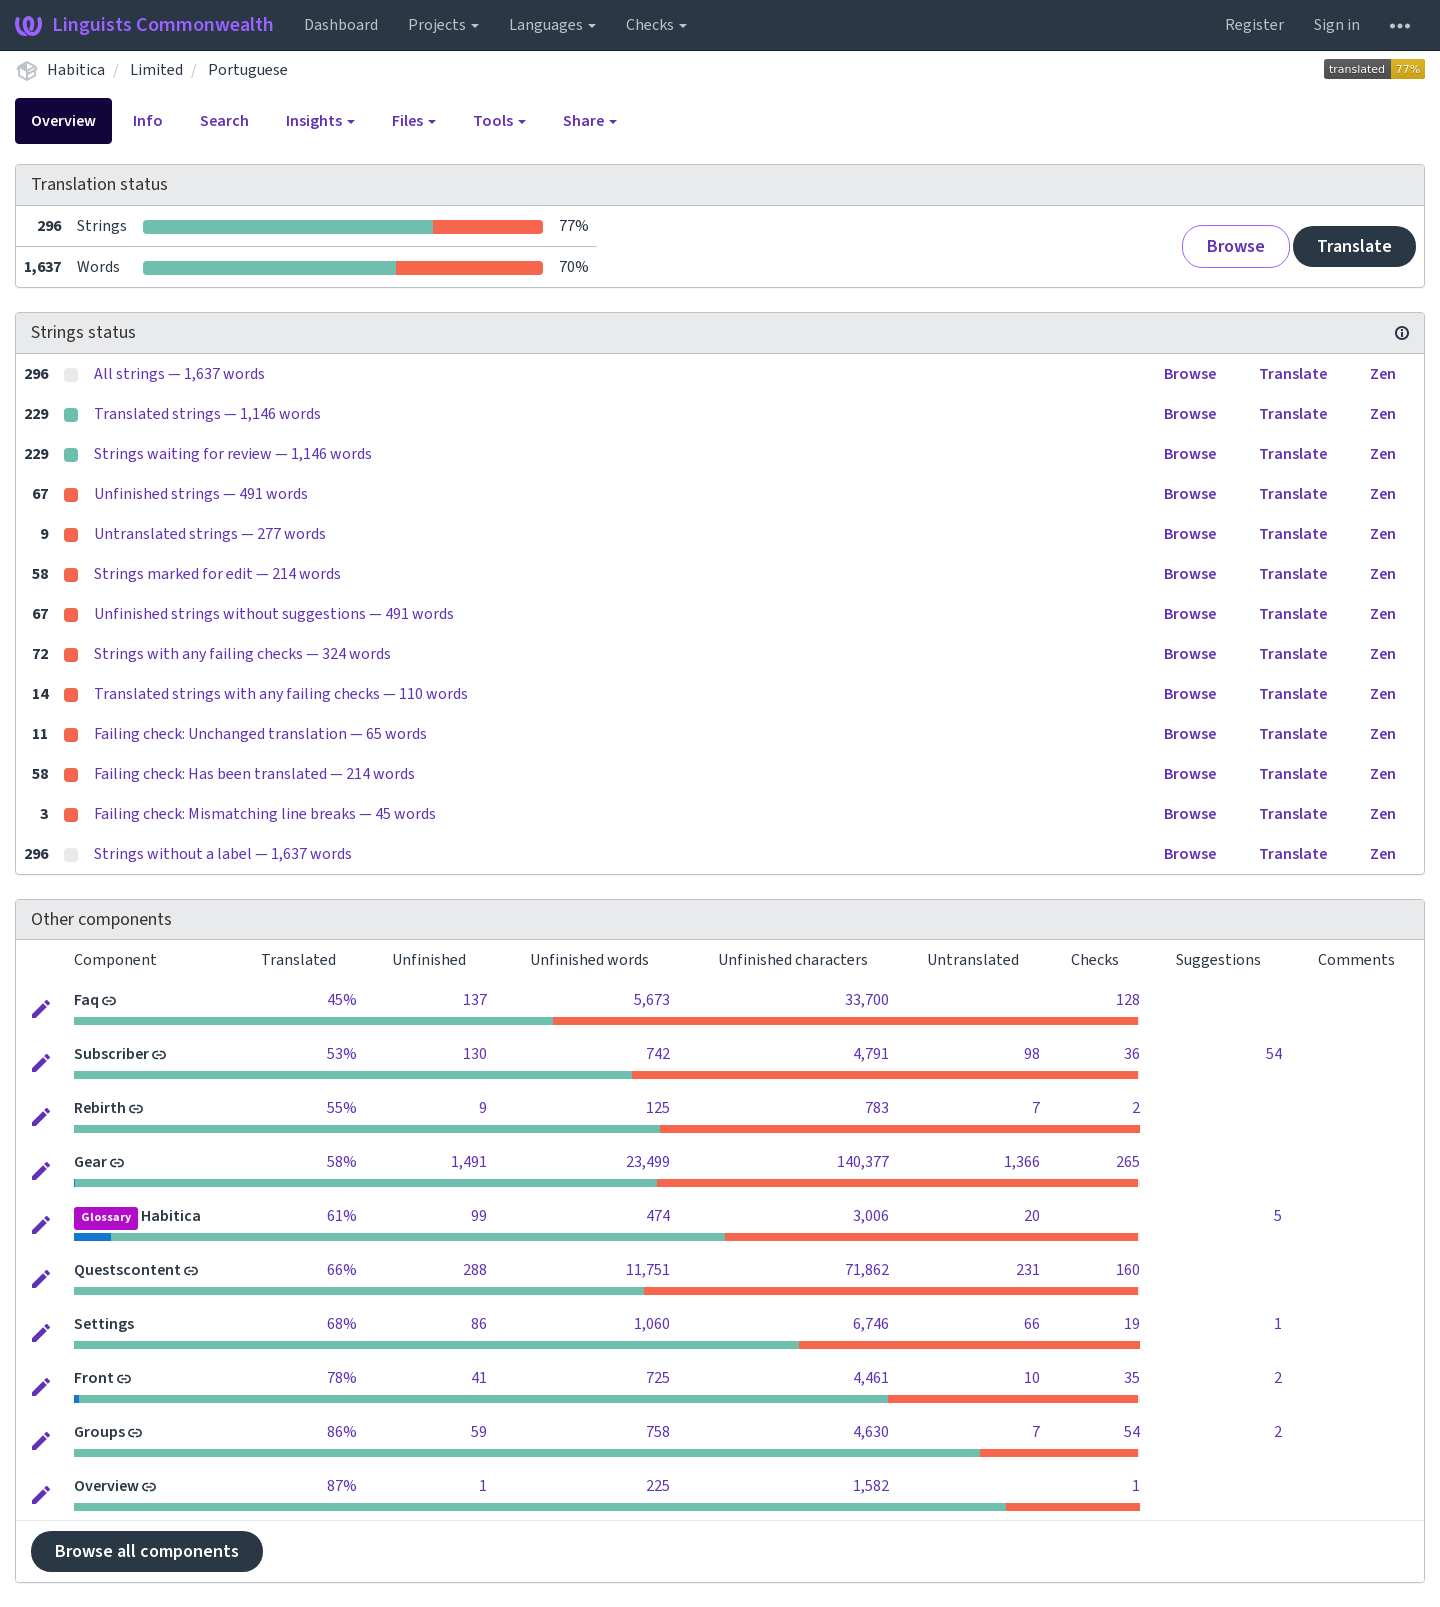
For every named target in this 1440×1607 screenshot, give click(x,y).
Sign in (1337, 25)
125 (658, 1108)
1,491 (469, 1162)
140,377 (863, 1162)
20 (1032, 1216)
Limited (156, 70)
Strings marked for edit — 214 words (217, 574)
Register (1254, 25)
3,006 (871, 1216)
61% (342, 1216)
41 (479, 1378)
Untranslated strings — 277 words (210, 534)
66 (1032, 1324)
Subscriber (111, 1054)
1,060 (652, 1324)
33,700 (867, 1000)
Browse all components (147, 1551)
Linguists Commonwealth (144, 25)
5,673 (652, 1000)
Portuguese (248, 70)
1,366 (1022, 1162)
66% (342, 1270)
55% (342, 1108)
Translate (1354, 246)
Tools (499, 121)
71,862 (867, 1270)
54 (1274, 1054)
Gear (90, 1162)
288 (475, 1270)
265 (1128, 1162)
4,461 (871, 1378)
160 (1128, 1270)
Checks (656, 25)
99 (479, 1216)
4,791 (871, 1054)
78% (342, 1378)
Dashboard (341, 25)
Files (414, 121)
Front (94, 1378)
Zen (1383, 374)
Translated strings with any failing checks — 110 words (281, 694)
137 (475, 1000)
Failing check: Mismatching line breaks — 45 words (265, 814)
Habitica (76, 70)
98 (1032, 1054)
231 (1028, 1270)
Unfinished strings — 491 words (201, 494)
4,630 (871, 1432)
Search (224, 121)
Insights (320, 121)
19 (1132, 1324)
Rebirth (100, 1108)
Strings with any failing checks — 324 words (242, 654)
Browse (1236, 246)
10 (1032, 1378)
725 (658, 1378)
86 (479, 1324)
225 (658, 1486)
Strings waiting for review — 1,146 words (233, 454)
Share (590, 121)
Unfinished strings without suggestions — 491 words (274, 614)
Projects (443, 25)
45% (342, 1000)
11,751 (648, 1270)
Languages (552, 25)
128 (1128, 1000)
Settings (104, 1324)
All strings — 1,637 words (179, 374)
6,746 (871, 1324)
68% (342, 1324)
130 (475, 1054)
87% (342, 1486)
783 (877, 1108)
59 (479, 1432)
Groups (99, 1432)
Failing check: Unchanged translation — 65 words (260, 734)
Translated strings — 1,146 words (207, 414)
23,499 (648, 1162)
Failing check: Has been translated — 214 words (254, 774)
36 (1132, 1054)
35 (1132, 1378)
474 (658, 1216)
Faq (86, 1000)
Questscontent (127, 1270)
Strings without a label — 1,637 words (223, 854)
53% (342, 1054)
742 (658, 1054)
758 (658, 1432)
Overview (63, 121)
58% (342, 1162)
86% (342, 1432)
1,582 (871, 1486)
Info (148, 121)
